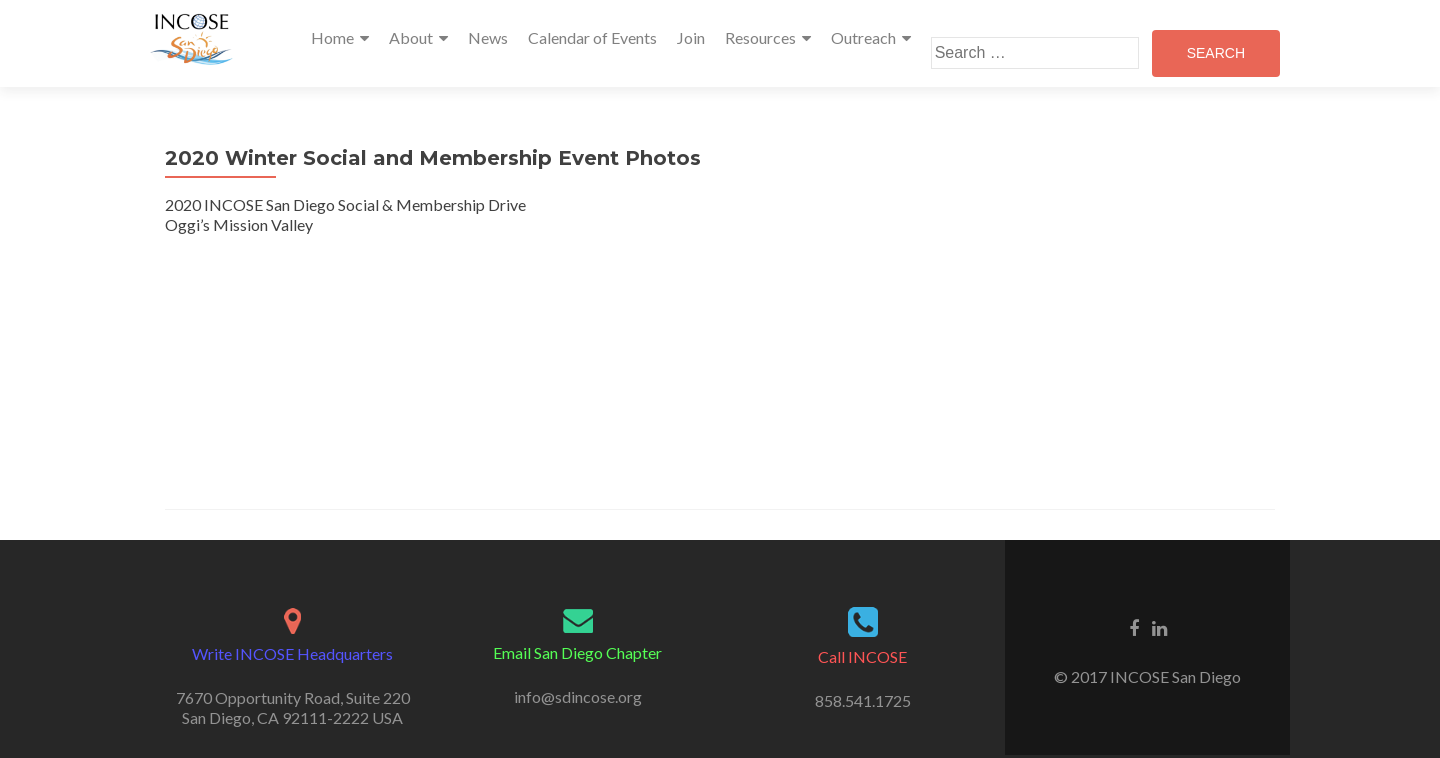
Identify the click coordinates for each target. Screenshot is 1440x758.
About (411, 37)
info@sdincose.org (578, 696)
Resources (760, 37)
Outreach (863, 37)
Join (691, 37)
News (488, 37)
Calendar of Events (592, 37)
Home (332, 37)
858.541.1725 (863, 700)
